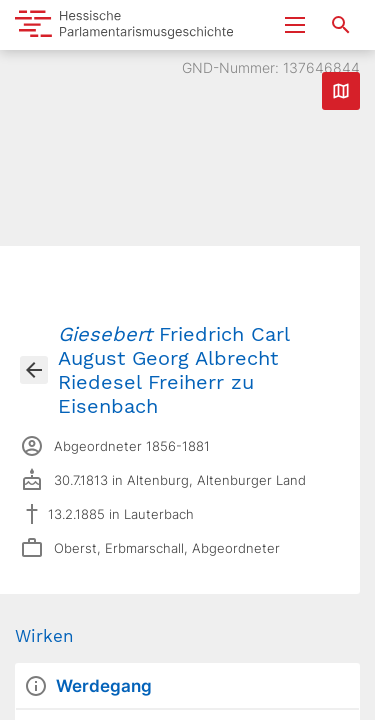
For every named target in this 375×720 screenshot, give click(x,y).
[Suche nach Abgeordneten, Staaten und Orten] (341, 25)
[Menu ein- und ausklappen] (295, 25)
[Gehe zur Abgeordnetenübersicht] (34, 370)
